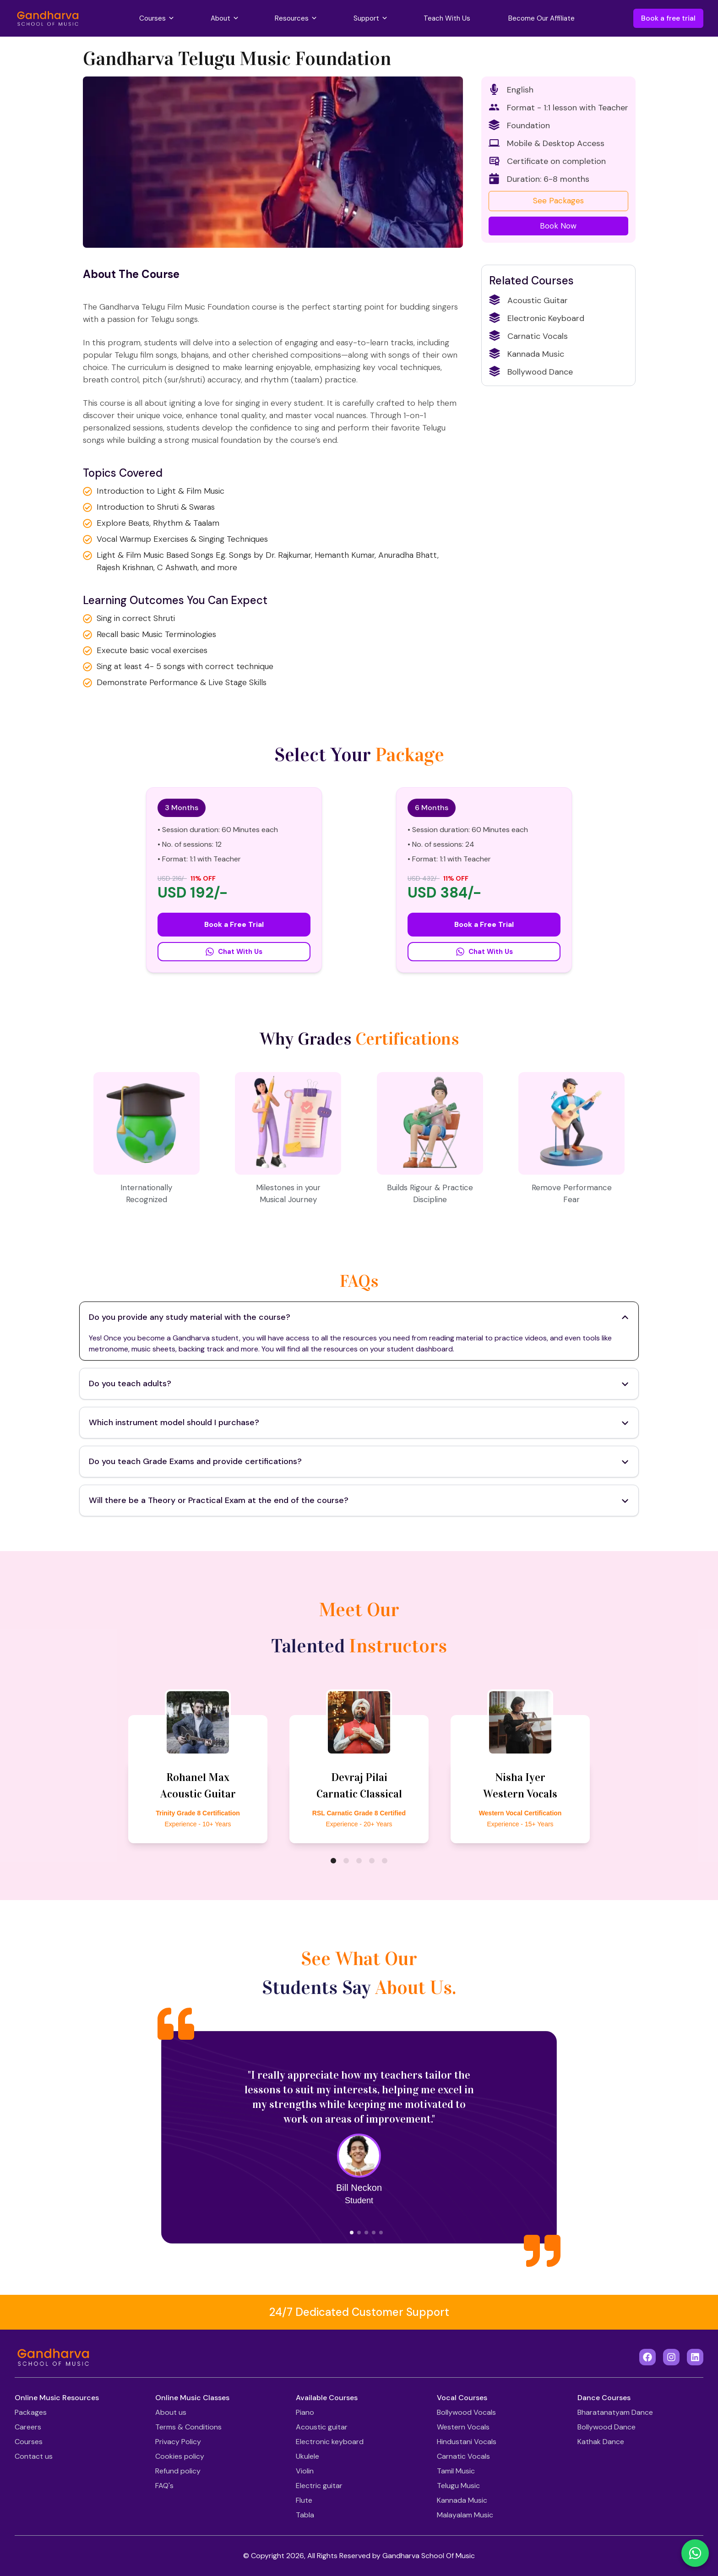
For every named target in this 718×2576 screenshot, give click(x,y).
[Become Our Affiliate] (541, 18)
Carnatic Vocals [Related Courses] (528, 336)
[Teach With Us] (447, 18)
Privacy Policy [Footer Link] (178, 2441)
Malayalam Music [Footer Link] (465, 2515)
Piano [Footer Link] (305, 2412)
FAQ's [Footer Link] (164, 2485)
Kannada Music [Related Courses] (526, 353)
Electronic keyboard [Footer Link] (330, 2441)
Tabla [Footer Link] (305, 2515)
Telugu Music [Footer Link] (458, 2485)
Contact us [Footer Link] (34, 2456)
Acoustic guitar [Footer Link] (322, 2427)
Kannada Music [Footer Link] (462, 2500)
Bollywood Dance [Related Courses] (531, 371)
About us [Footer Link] (170, 2412)
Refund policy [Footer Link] (178, 2471)
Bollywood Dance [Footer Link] (606, 2427)
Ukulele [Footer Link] (307, 2456)
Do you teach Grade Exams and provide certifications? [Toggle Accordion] (359, 1461)
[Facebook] (647, 2357)
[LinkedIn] (695, 2357)
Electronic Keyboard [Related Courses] (536, 318)
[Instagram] (671, 2357)
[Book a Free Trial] (558, 226)
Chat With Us (233, 951)
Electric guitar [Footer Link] (319, 2485)
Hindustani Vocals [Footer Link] (466, 2441)
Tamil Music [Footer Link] (456, 2471)
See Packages (558, 201)
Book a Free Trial (234, 924)
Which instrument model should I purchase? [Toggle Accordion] (359, 1422)
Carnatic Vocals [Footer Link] (463, 2456)
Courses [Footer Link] (29, 2441)
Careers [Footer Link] (28, 2427)
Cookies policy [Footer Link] (179, 2456)
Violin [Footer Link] (305, 2471)
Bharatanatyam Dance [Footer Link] (615, 2412)
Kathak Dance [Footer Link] (600, 2441)
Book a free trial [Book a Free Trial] (668, 18)
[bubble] (333, 1860)
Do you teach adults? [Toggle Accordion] (359, 1383)
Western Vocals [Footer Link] (463, 2427)
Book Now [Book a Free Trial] (558, 226)
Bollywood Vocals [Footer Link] (466, 2412)
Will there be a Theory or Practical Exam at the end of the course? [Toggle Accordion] (359, 1500)
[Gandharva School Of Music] (48, 18)
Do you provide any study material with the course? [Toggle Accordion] (359, 1317)
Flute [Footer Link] (304, 2500)
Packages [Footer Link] (31, 2412)
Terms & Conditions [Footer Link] (188, 2427)
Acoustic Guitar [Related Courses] (528, 300)
